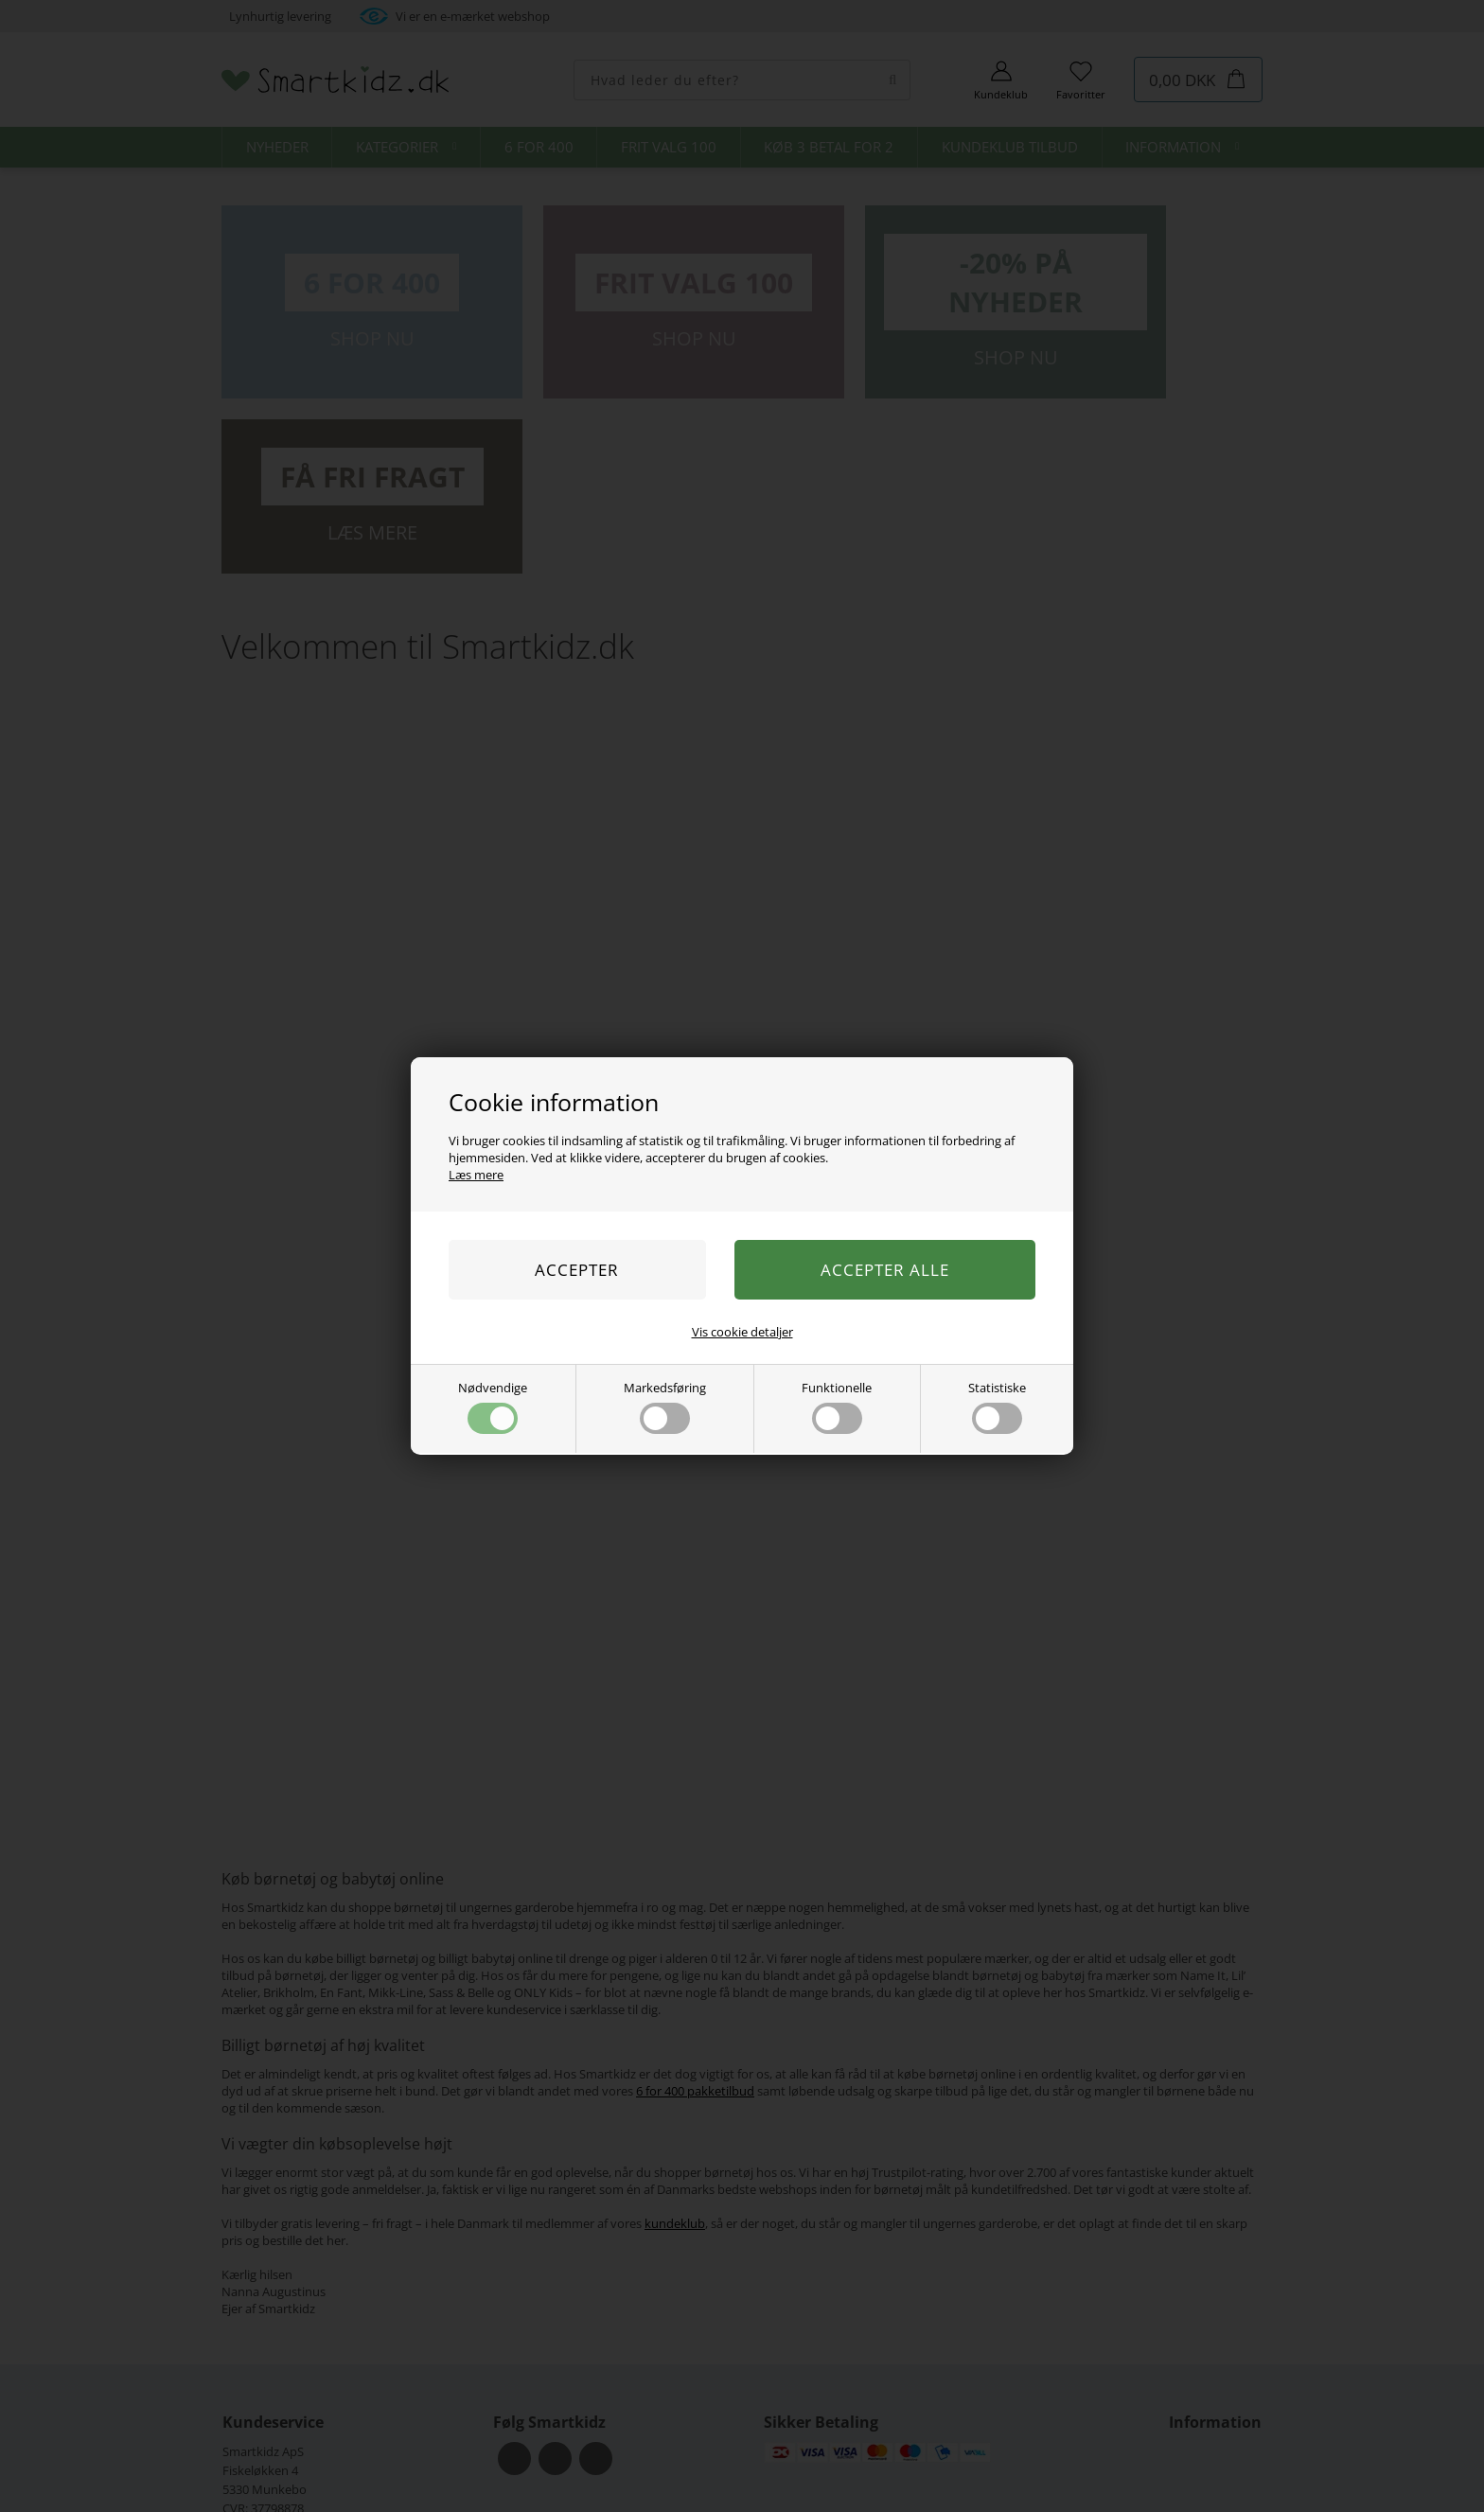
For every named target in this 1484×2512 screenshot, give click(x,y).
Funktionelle (837, 1406)
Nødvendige (492, 1406)
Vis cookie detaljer (742, 1331)
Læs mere (476, 1174)
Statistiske (997, 1406)
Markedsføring (665, 1406)
